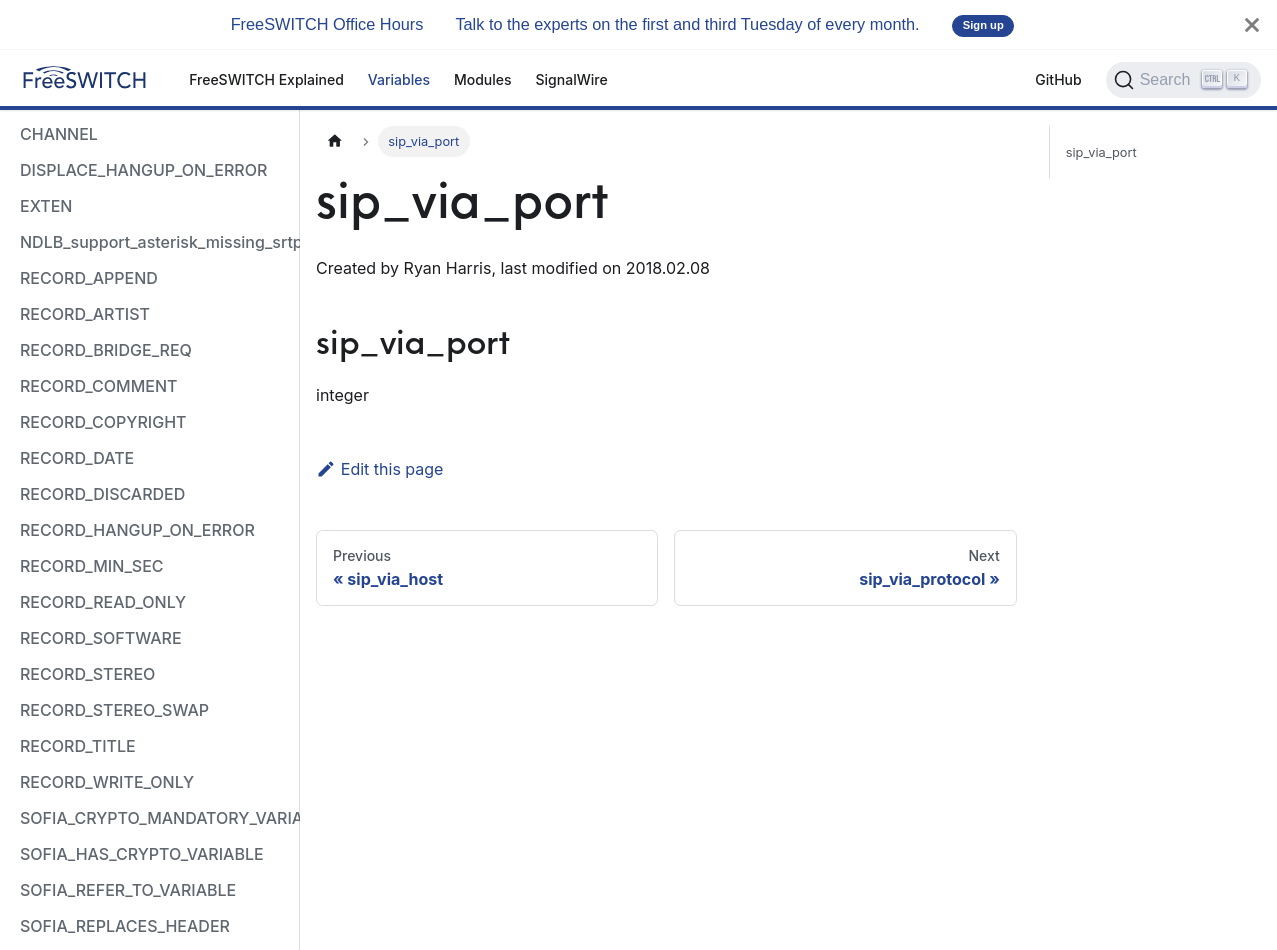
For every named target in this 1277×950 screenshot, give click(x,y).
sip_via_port (1101, 152)
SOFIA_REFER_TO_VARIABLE (128, 890)
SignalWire (572, 79)
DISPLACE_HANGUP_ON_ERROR (143, 170)
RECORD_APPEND (89, 278)
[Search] (1183, 80)
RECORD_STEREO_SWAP (114, 710)
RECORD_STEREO (87, 674)
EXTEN (46, 206)
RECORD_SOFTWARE (101, 638)
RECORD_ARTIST (85, 314)
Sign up (983, 25)
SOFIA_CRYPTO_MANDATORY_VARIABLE (155, 818)
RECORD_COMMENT (98, 386)
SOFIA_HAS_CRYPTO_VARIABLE (142, 854)
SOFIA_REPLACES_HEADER (125, 926)
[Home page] (335, 141)
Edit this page (379, 469)
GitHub (1058, 79)
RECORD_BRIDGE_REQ (106, 350)
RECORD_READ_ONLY (103, 602)
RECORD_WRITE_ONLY (107, 782)
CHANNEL (59, 134)
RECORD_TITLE (78, 746)
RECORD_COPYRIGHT (103, 422)
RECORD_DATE (77, 458)
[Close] (1252, 24)
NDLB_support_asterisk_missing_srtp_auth (155, 242)
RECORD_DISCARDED (102, 494)
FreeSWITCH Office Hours (327, 24)
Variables (399, 79)
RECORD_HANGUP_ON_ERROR (137, 530)
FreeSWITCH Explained (266, 79)
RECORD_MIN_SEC (92, 566)
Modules (483, 79)
